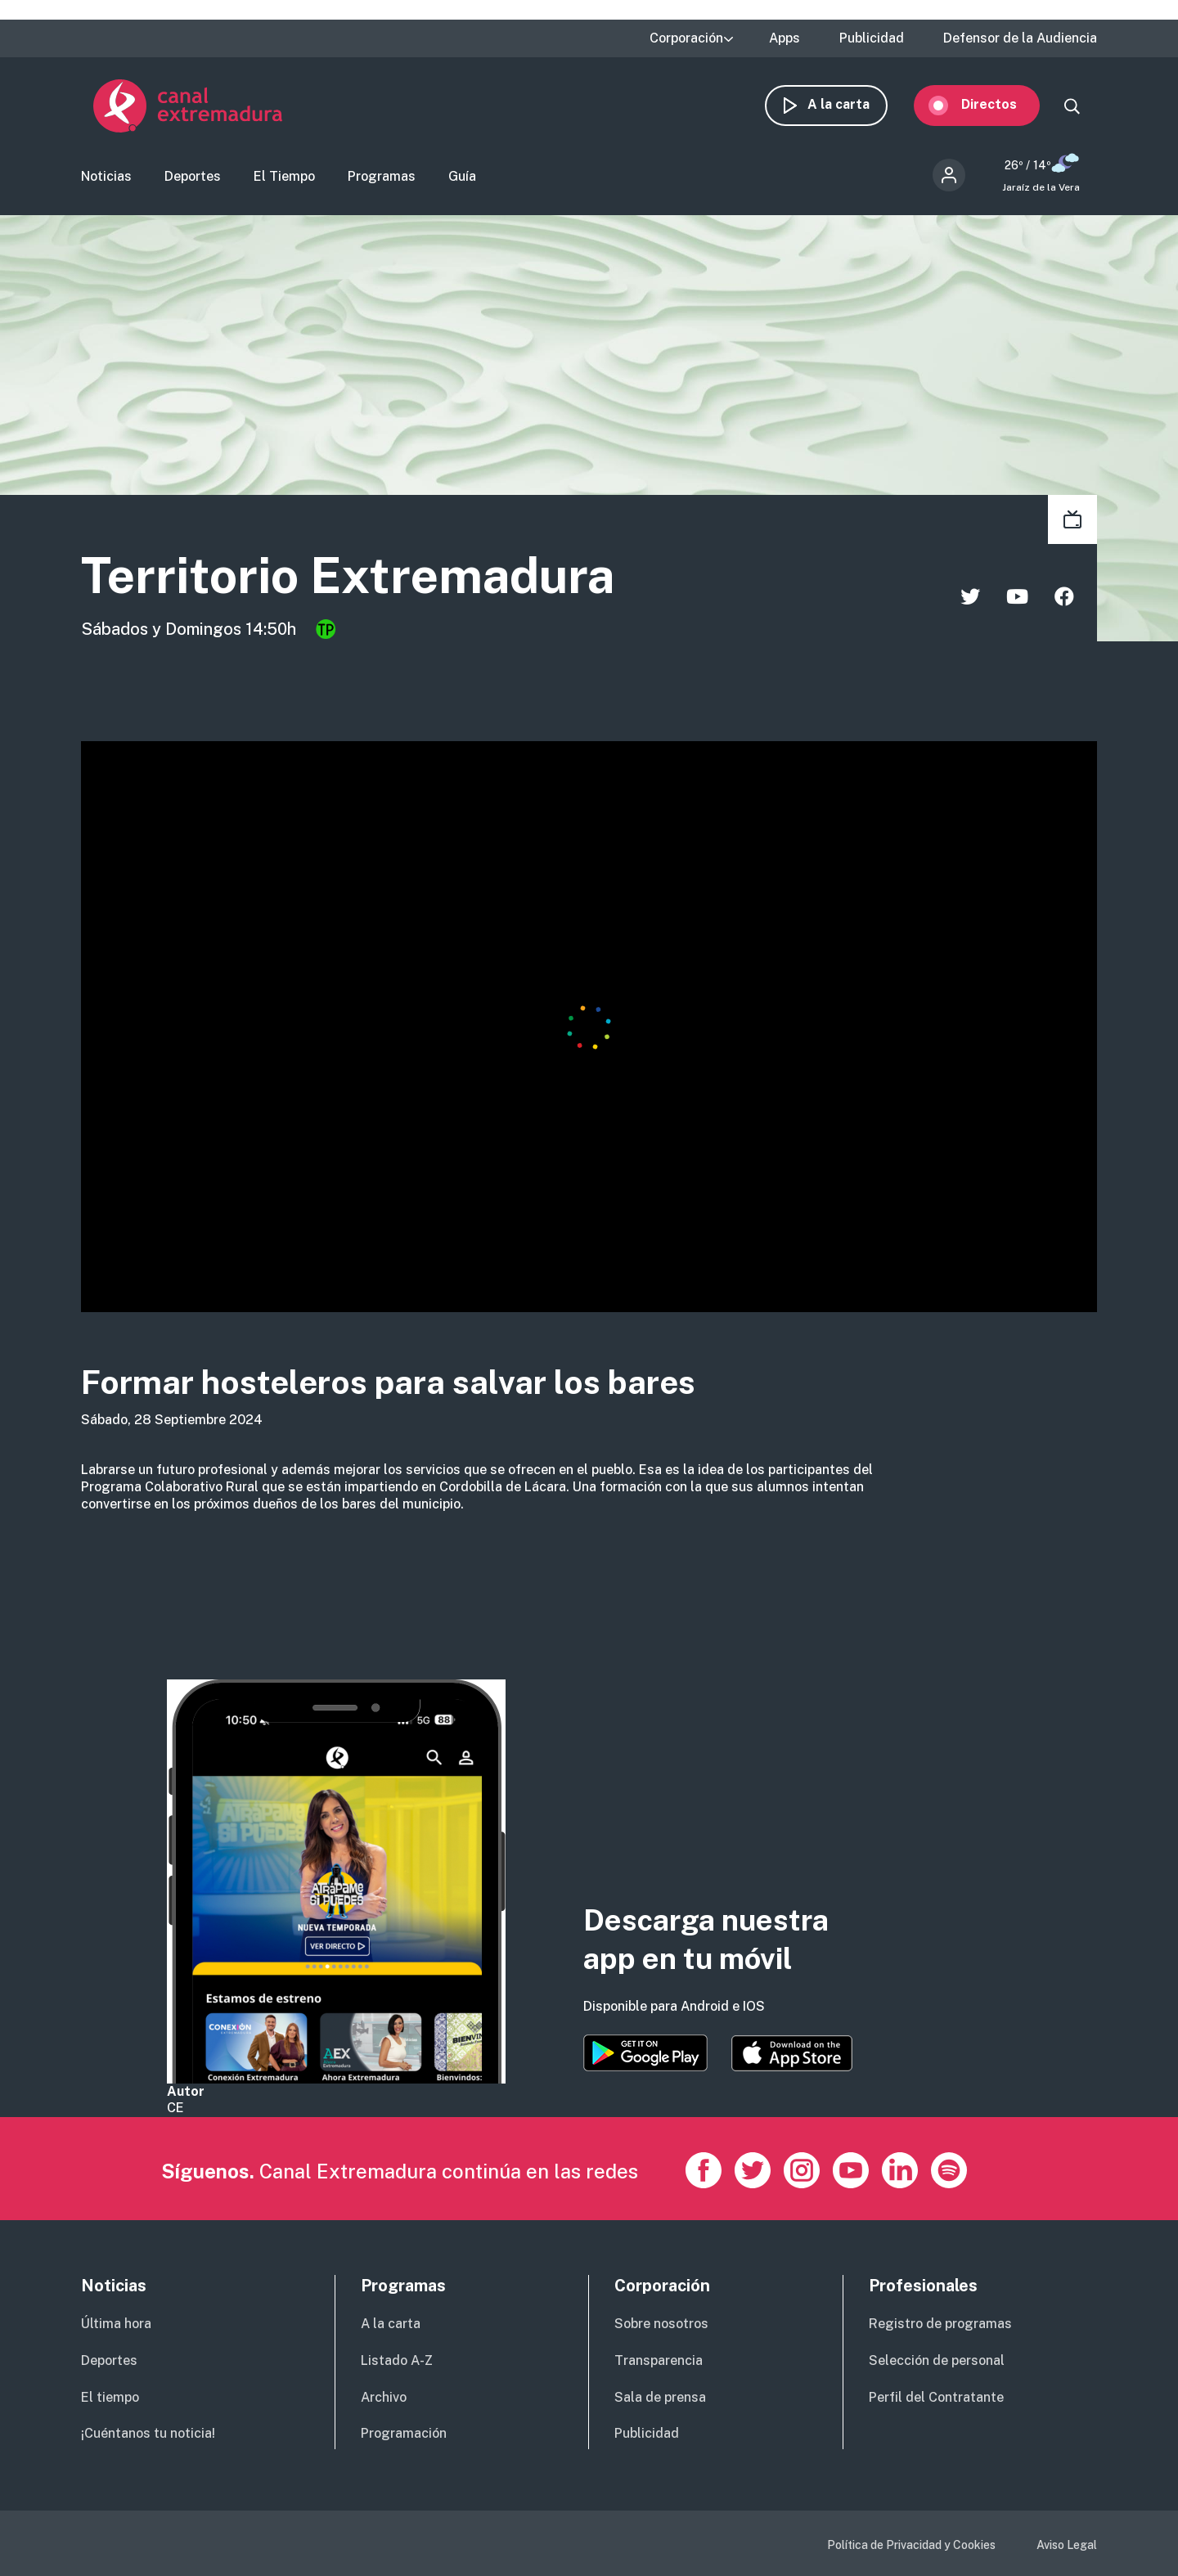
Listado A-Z (397, 2360)
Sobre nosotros (661, 2323)
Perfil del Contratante (936, 2397)
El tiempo (110, 2397)
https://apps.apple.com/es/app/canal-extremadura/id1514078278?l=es (791, 2053)
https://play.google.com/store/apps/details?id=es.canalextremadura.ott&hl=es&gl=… (645, 2052)
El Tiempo (284, 176)
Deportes (192, 176)
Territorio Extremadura (347, 575)
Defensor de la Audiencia (1020, 38)
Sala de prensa (660, 2397)
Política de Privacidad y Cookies (911, 2544)
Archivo (384, 2397)
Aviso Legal (1066, 2544)
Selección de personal (937, 2360)
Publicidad (871, 38)
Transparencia (658, 2360)
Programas (382, 176)
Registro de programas (940, 2323)
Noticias (106, 176)
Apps (784, 38)
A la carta (851, 104)
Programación (404, 2433)
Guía (462, 176)
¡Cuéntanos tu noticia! (148, 2433)
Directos (1001, 104)
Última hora (116, 2323)
